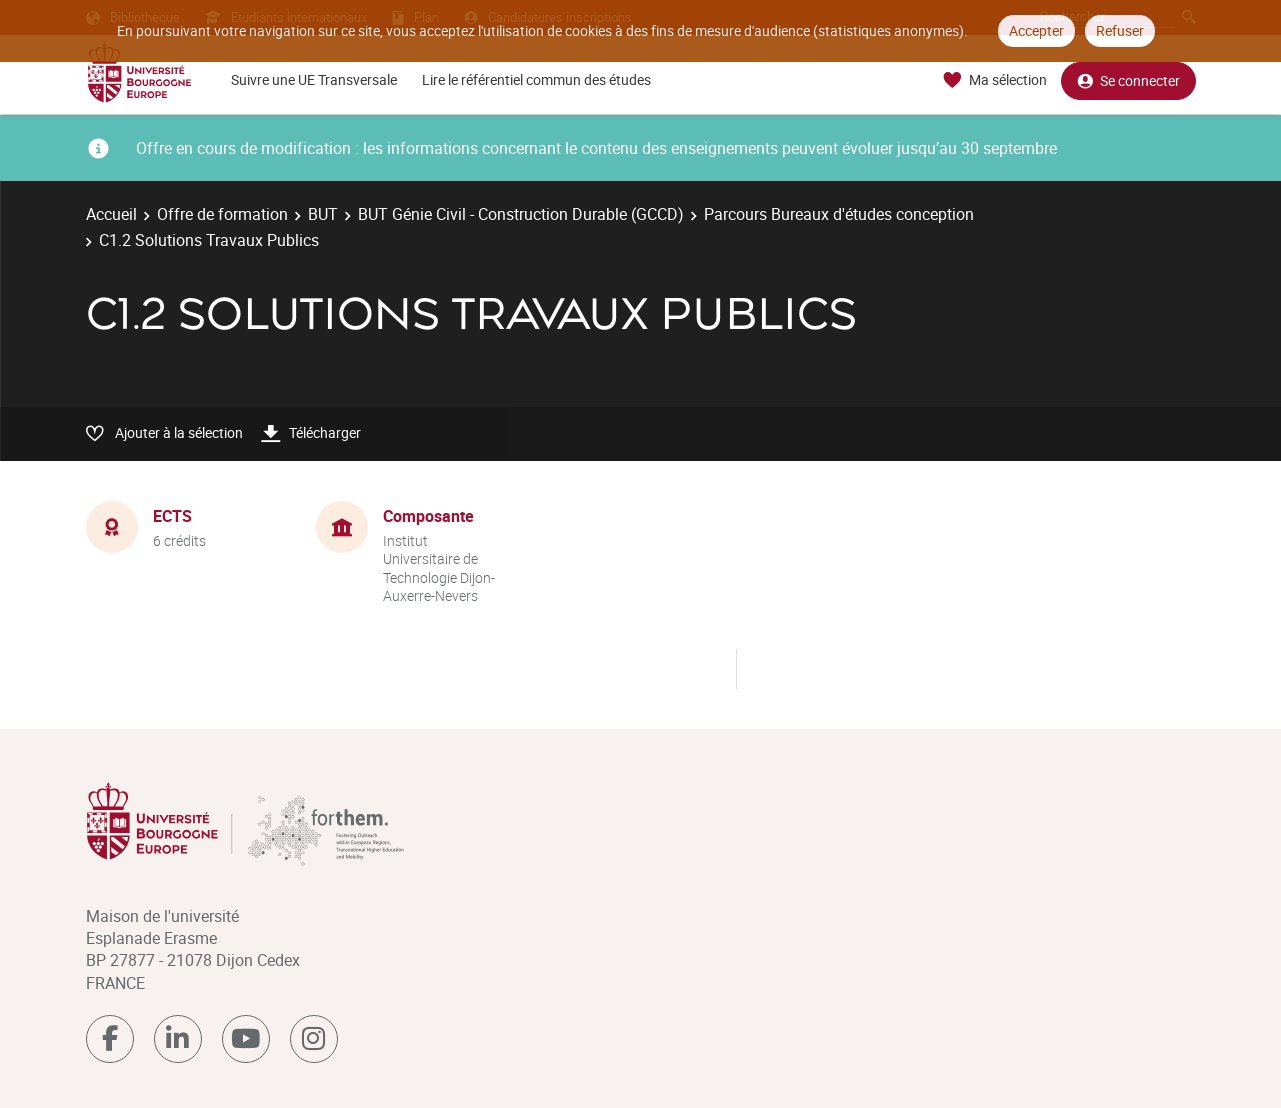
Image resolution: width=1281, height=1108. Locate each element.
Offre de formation (222, 214)
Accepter (1036, 30)
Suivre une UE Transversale (314, 79)
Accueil (111, 214)
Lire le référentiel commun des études (536, 79)
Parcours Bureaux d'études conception (839, 214)
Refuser (1120, 30)
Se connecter (1128, 80)
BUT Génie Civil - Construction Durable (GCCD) (521, 214)
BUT (323, 214)
